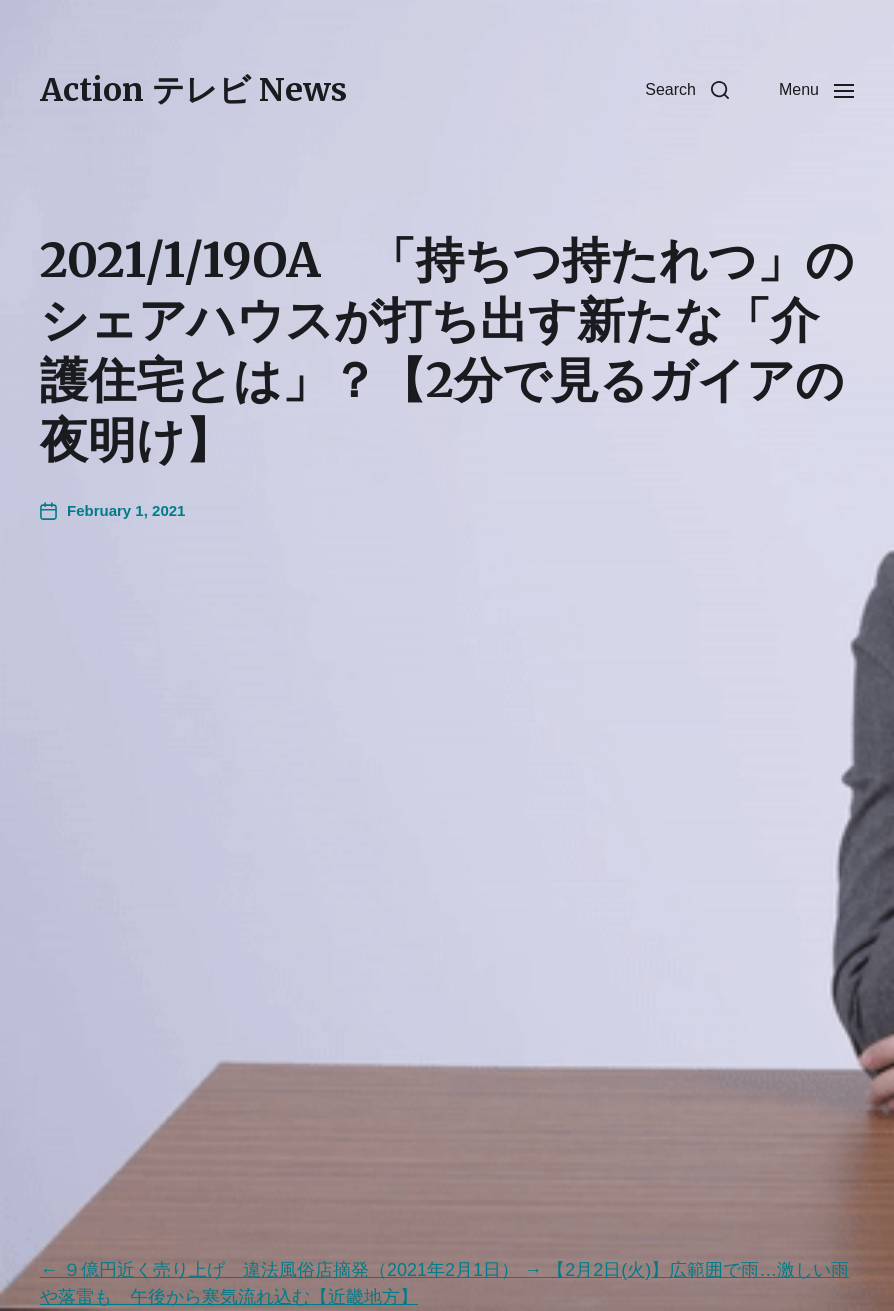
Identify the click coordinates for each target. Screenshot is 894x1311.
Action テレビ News (193, 90)
